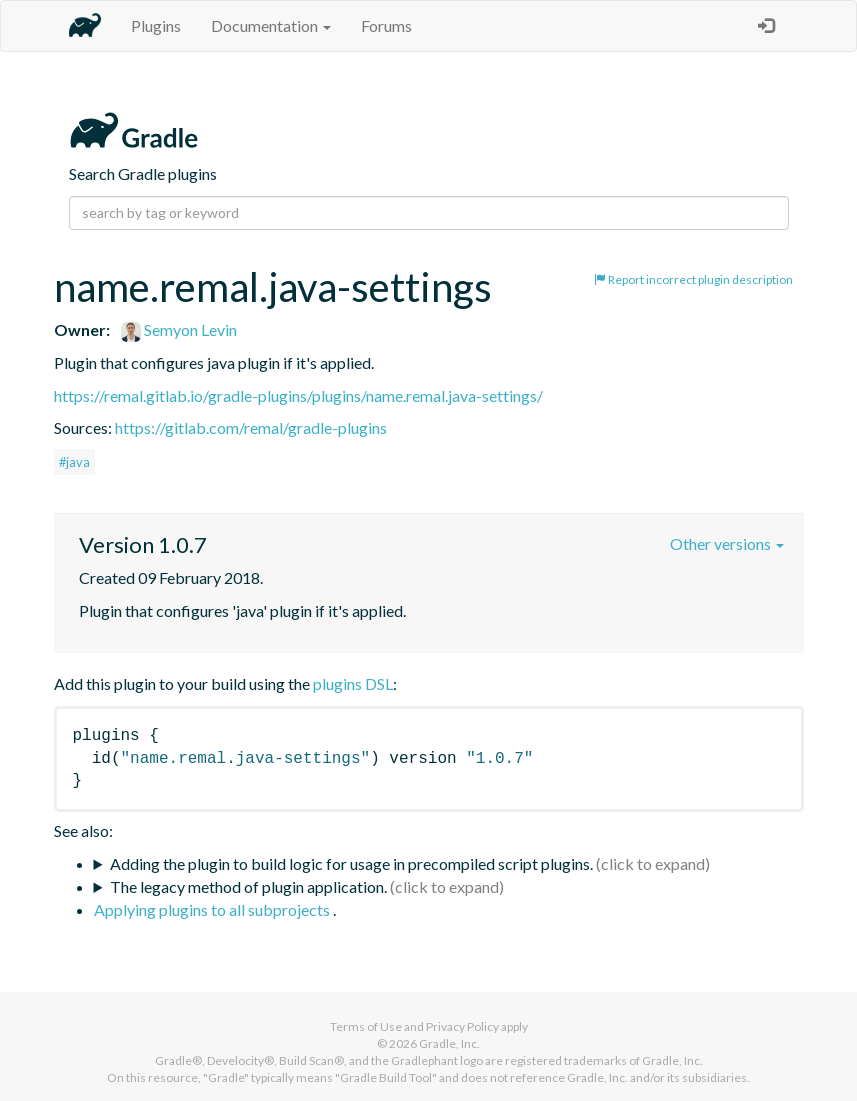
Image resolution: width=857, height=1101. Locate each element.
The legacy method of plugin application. (248, 886)
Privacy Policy (462, 1026)
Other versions (727, 543)
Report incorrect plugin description (693, 279)
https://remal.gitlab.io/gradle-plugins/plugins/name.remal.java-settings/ (298, 395)
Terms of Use (366, 1026)
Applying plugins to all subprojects (213, 909)
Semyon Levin (179, 329)
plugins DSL (353, 683)
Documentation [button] (271, 25)
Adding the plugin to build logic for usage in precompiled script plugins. (351, 863)
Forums (386, 25)
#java (74, 462)
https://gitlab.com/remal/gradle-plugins (251, 427)
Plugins (156, 25)
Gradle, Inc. (449, 1043)
